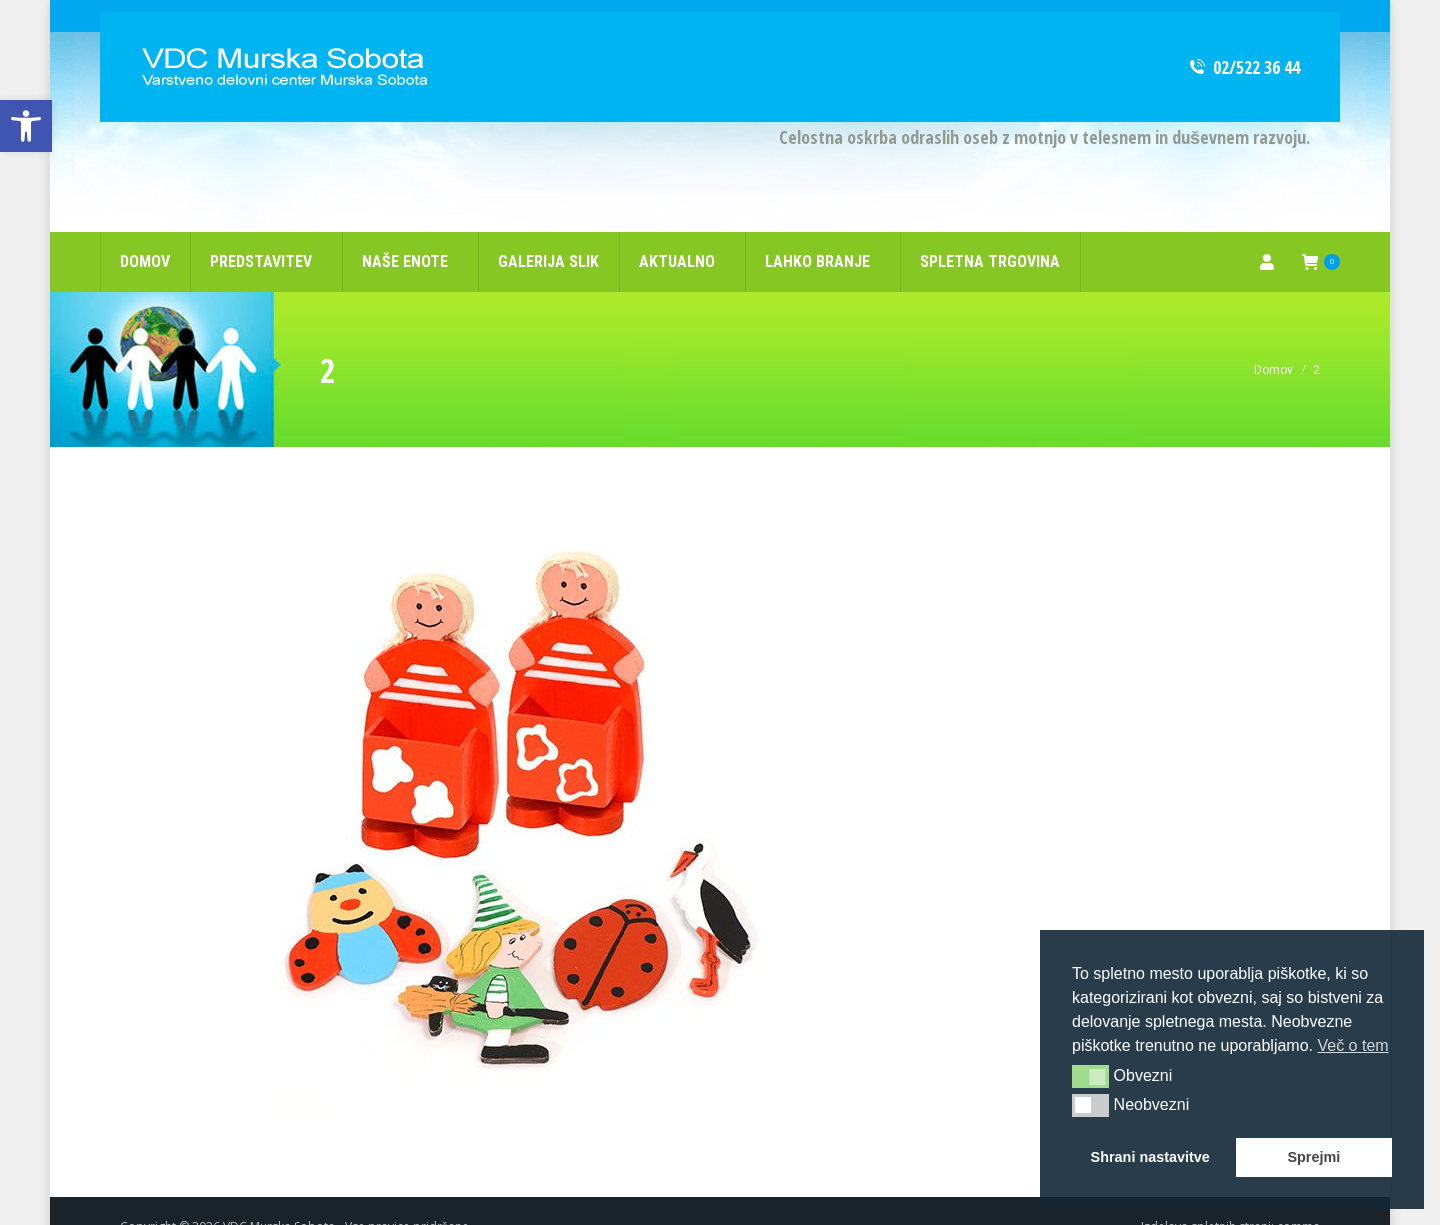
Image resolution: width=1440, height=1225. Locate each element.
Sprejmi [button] (1313, 1157)
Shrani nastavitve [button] (1150, 1157)
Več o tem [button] (1352, 1045)
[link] (26, 126)
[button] (1090, 1076)
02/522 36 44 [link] (1243, 35)
